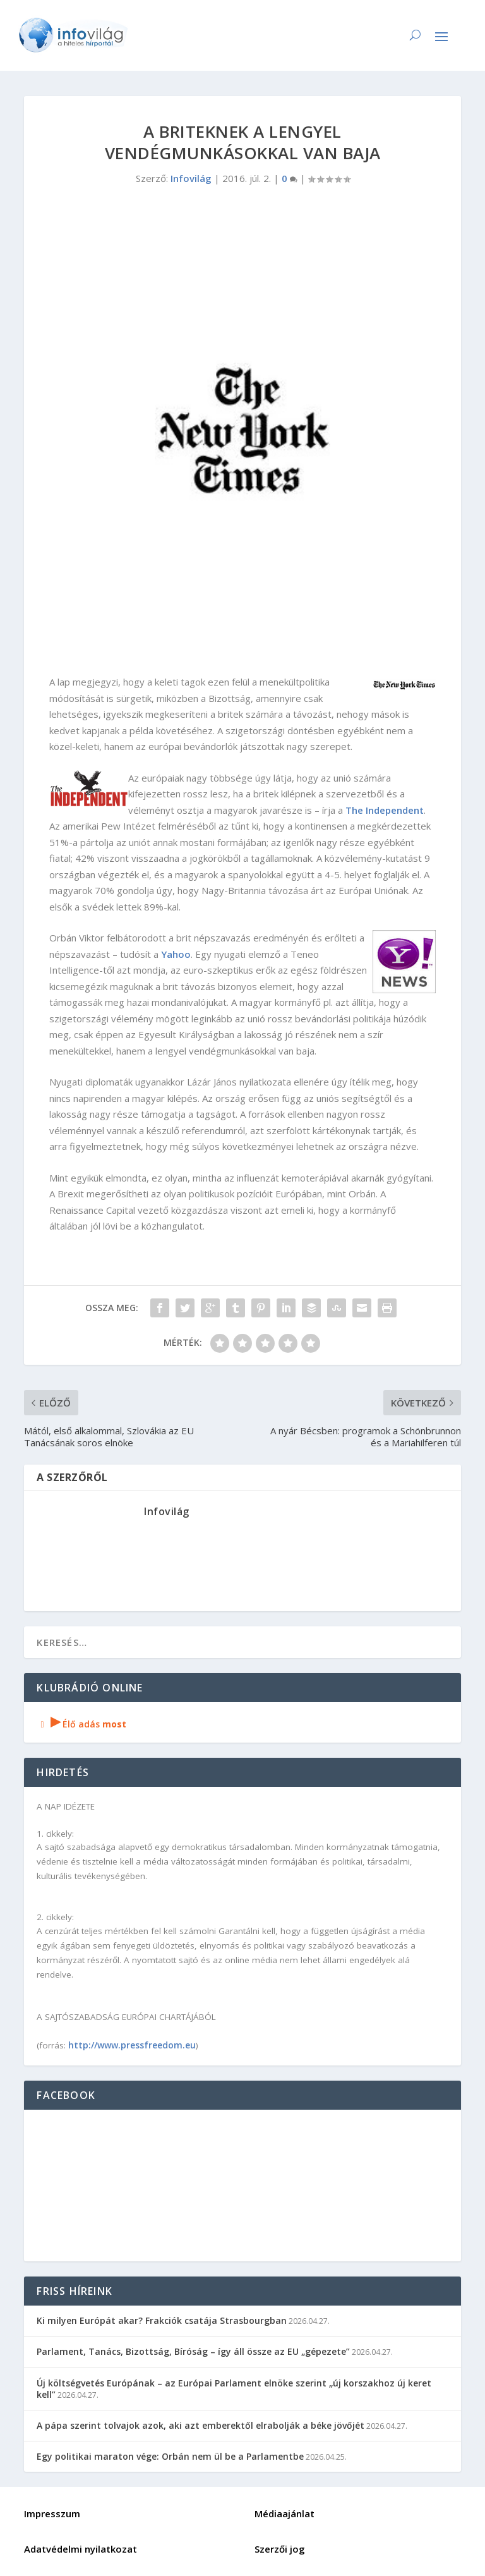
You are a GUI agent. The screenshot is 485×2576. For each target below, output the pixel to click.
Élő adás (81, 1724)
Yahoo (176, 954)
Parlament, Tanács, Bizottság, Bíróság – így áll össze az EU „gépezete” (193, 2351)
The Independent (384, 810)
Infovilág (191, 178)
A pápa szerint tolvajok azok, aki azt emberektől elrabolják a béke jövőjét (200, 2425)
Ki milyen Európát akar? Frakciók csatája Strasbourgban (162, 2320)
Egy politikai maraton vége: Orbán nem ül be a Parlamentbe (170, 2456)
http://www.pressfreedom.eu (132, 2045)
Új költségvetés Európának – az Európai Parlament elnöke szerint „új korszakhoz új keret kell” (234, 2388)
